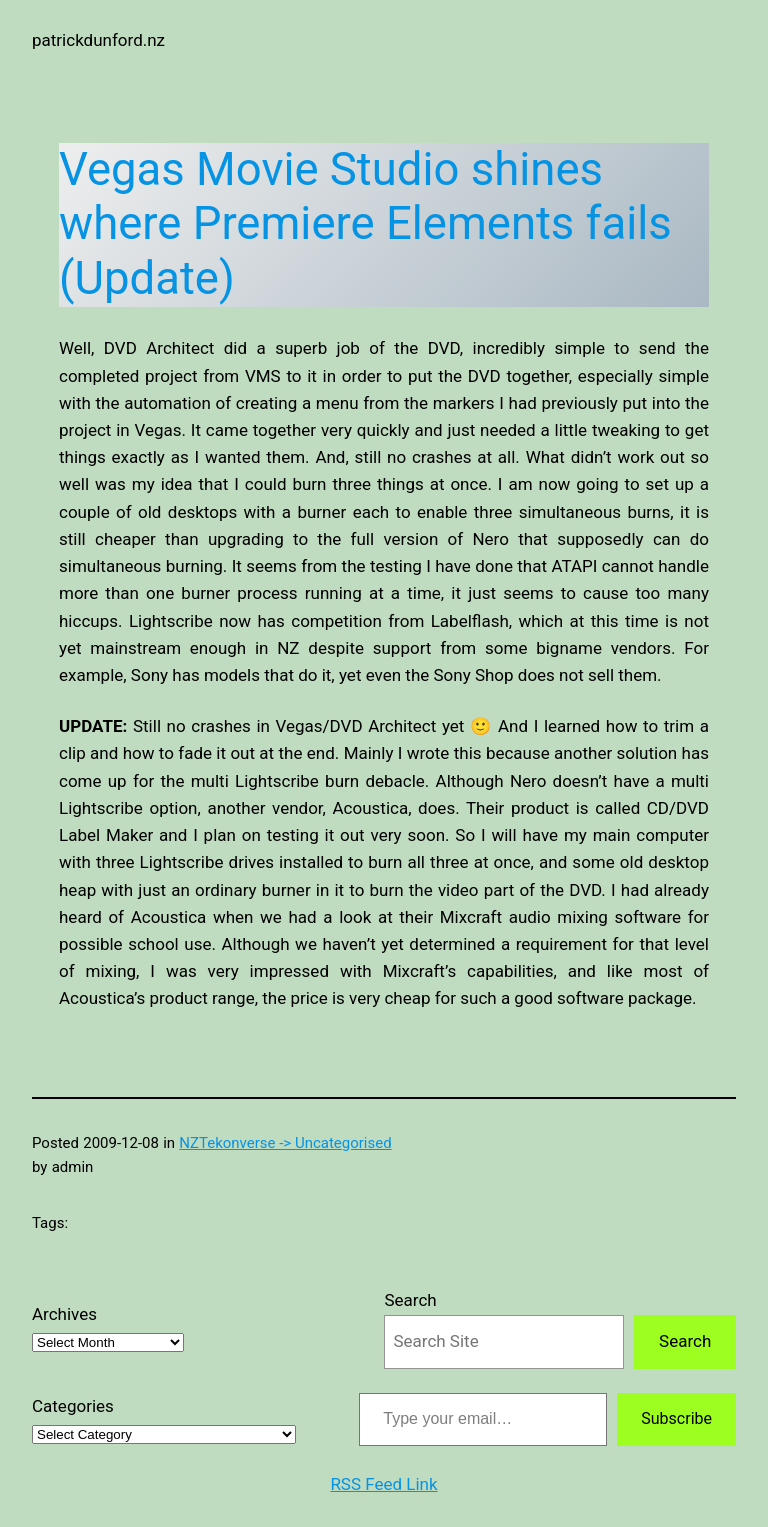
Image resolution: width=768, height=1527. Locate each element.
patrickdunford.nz (98, 40)
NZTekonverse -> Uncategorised (285, 1143)
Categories (73, 1406)
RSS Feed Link (383, 1484)
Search (410, 1300)
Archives (64, 1314)
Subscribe (676, 1418)
